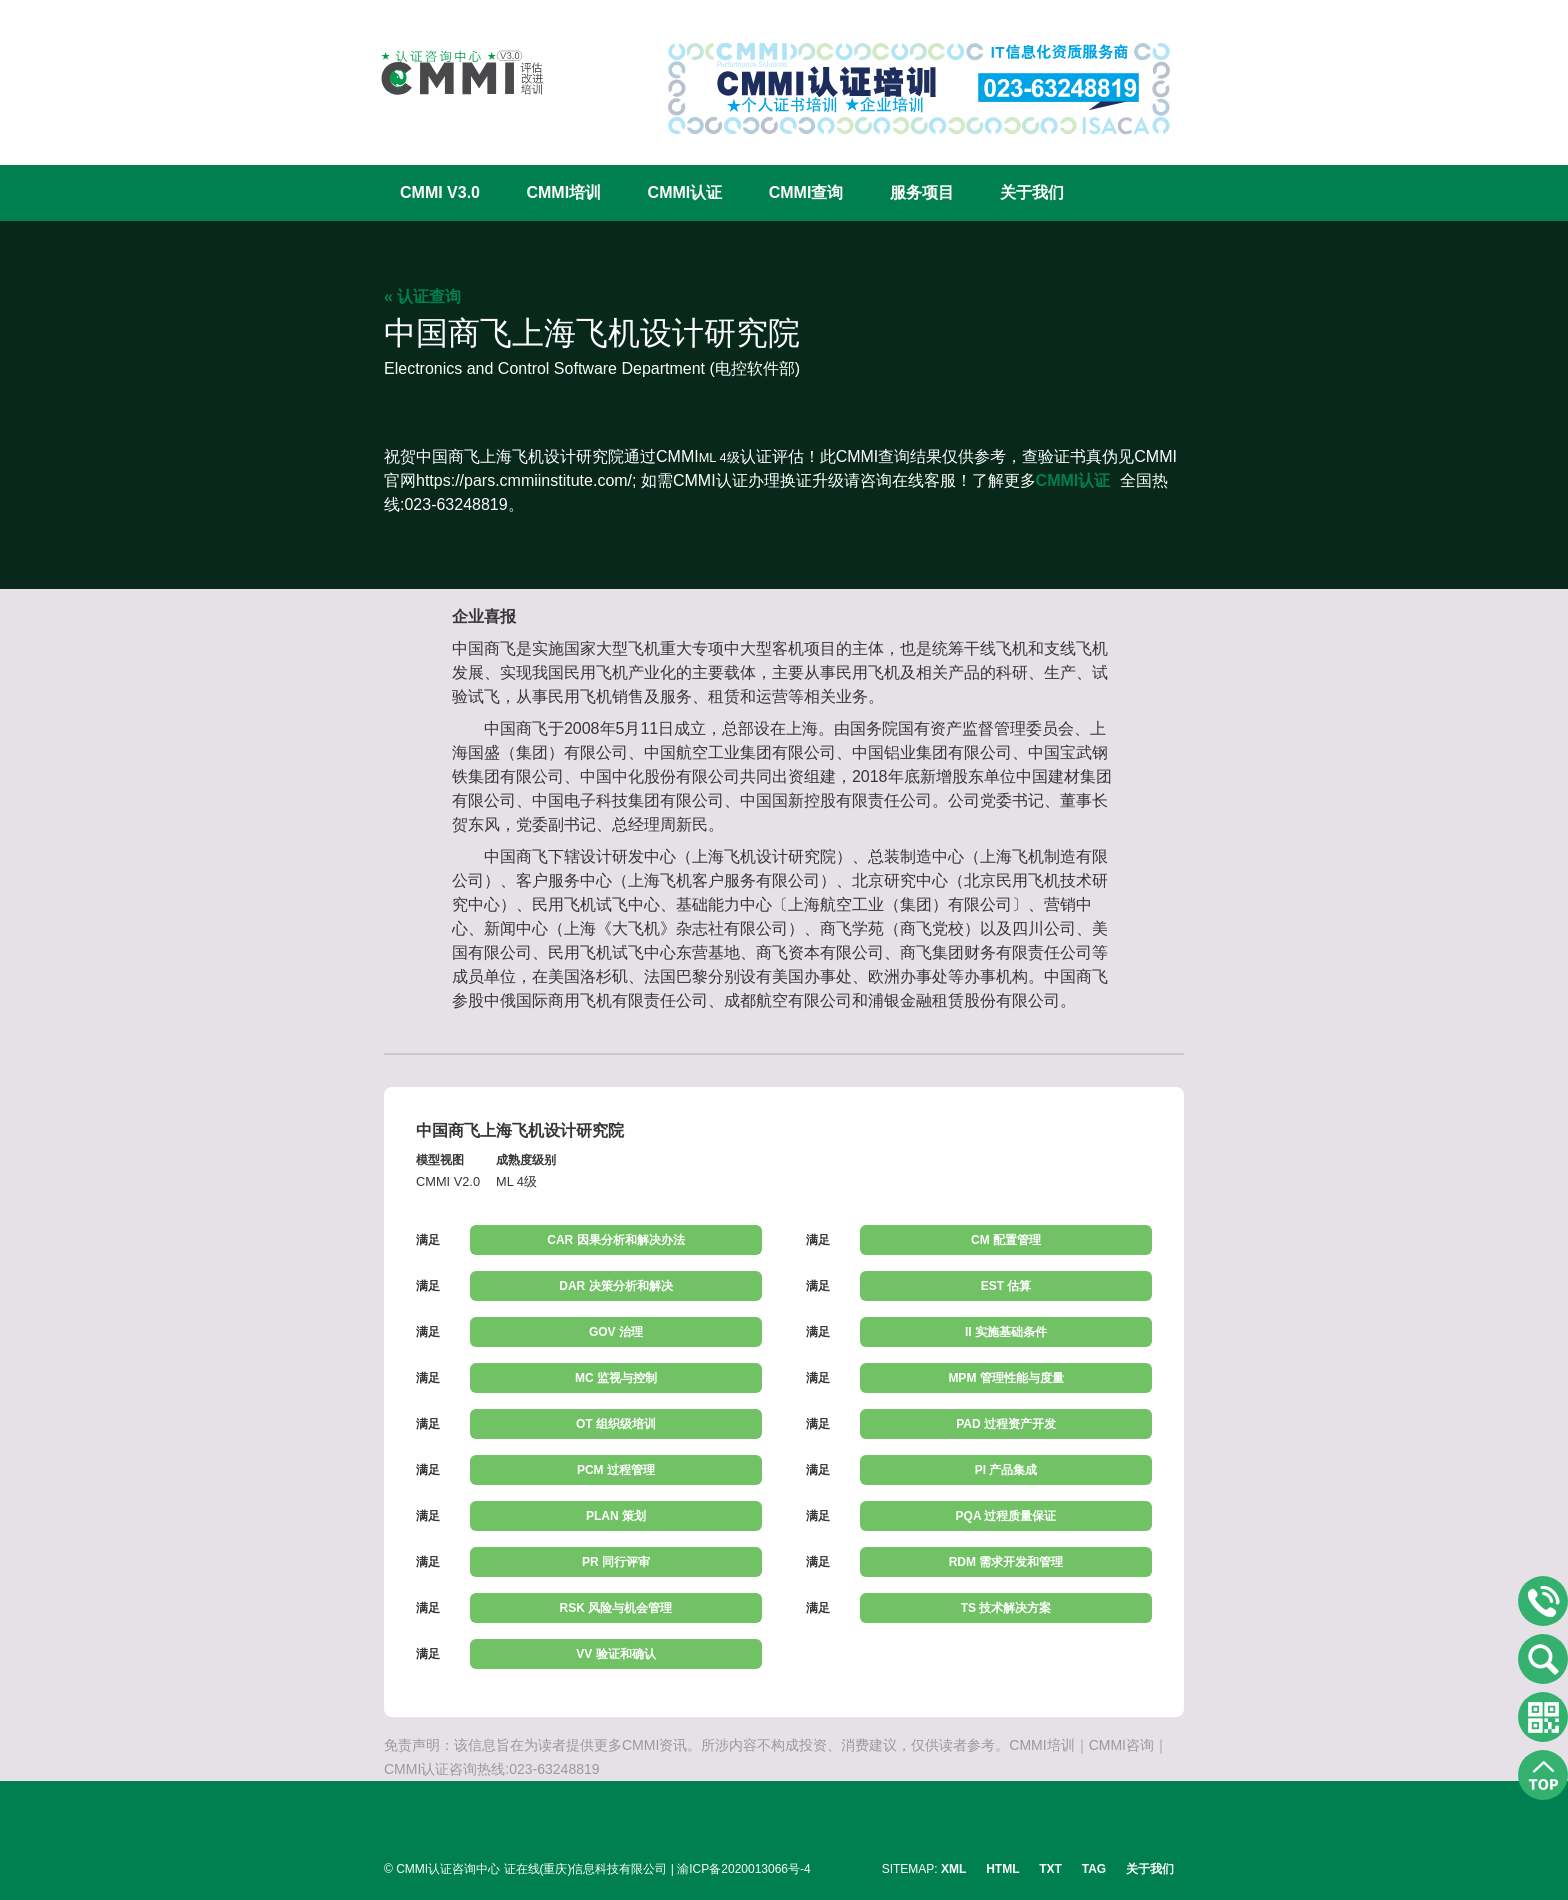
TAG (1094, 1869)
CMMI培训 (563, 192)
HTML (1002, 1869)
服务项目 (922, 192)
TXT (1050, 1869)
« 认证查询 (422, 296)
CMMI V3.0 (440, 192)
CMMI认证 (685, 192)
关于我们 (1032, 192)
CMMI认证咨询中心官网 (449, 72)
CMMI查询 (806, 192)
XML (953, 1869)
